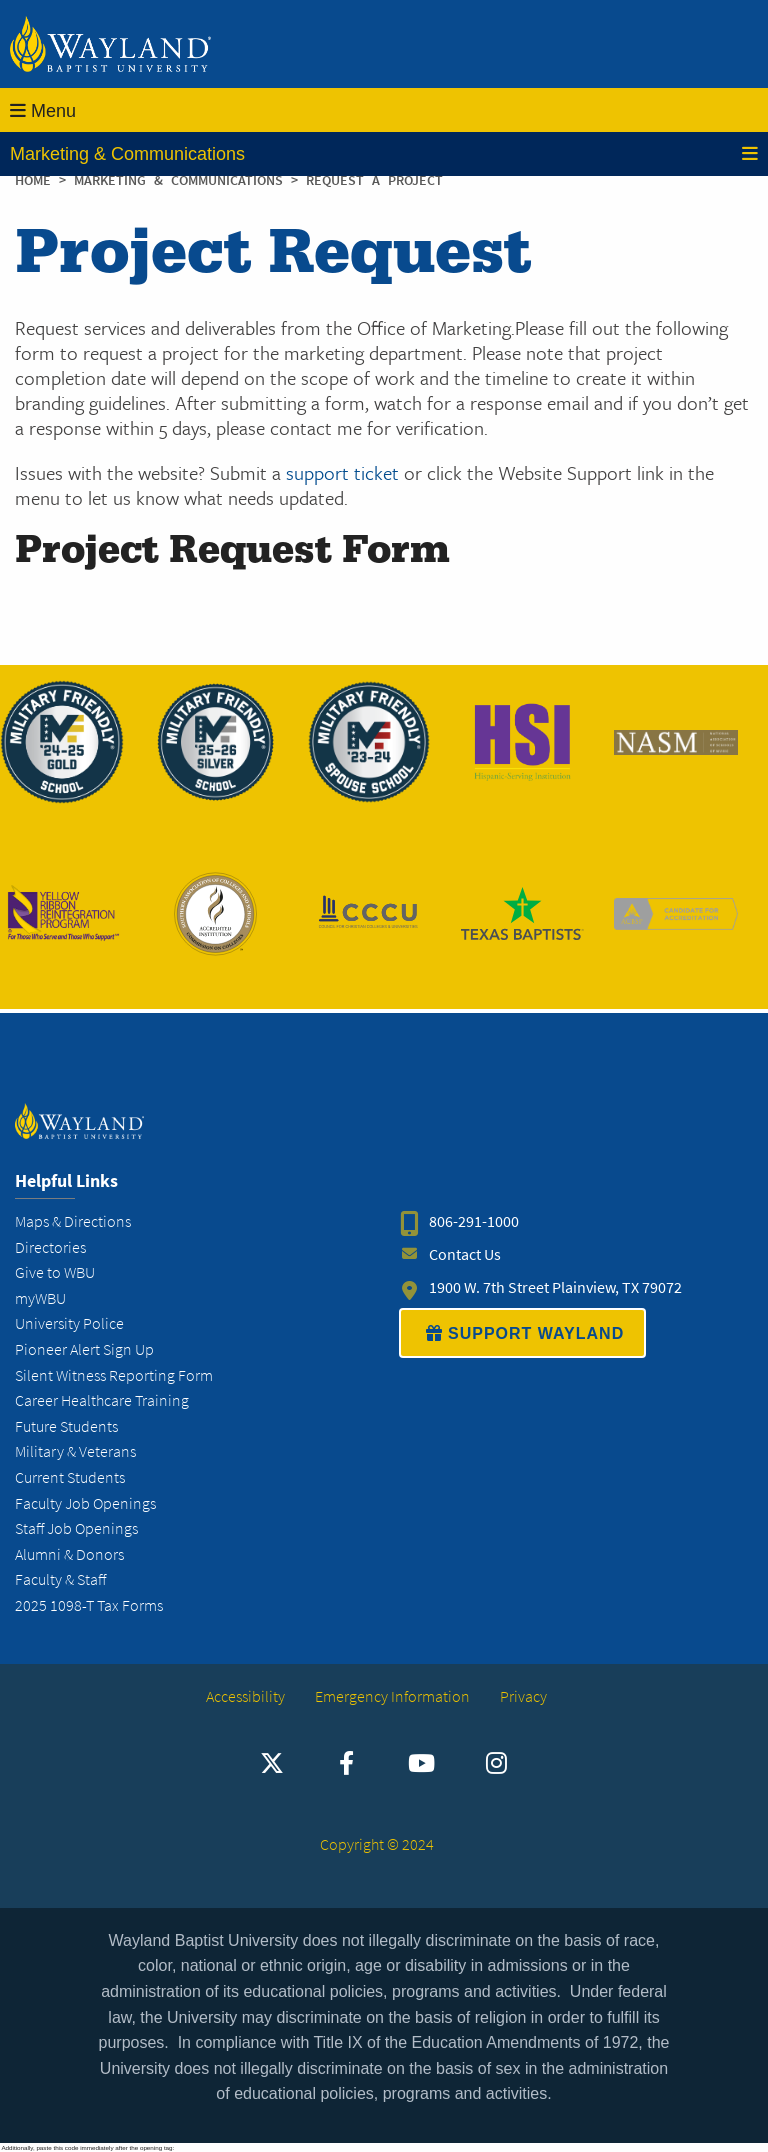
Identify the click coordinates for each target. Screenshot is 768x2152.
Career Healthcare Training (102, 1400)
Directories (50, 1247)
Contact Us (465, 1254)
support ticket (342, 472)
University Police (69, 1323)
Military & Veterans (75, 1451)
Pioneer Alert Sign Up (84, 1349)
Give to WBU (55, 1272)
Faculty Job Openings (85, 1503)
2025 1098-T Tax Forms (89, 1605)
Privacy (523, 1696)
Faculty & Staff (60, 1579)
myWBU (40, 1298)
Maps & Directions (73, 1221)
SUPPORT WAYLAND (522, 1333)
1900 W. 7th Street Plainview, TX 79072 (555, 1287)
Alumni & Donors (69, 1554)
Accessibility (245, 1696)
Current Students (70, 1477)
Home (33, 180)
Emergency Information (392, 1696)
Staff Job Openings (76, 1528)
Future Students (66, 1426)
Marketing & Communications (384, 154)
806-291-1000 (474, 1221)
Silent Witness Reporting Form (114, 1375)
